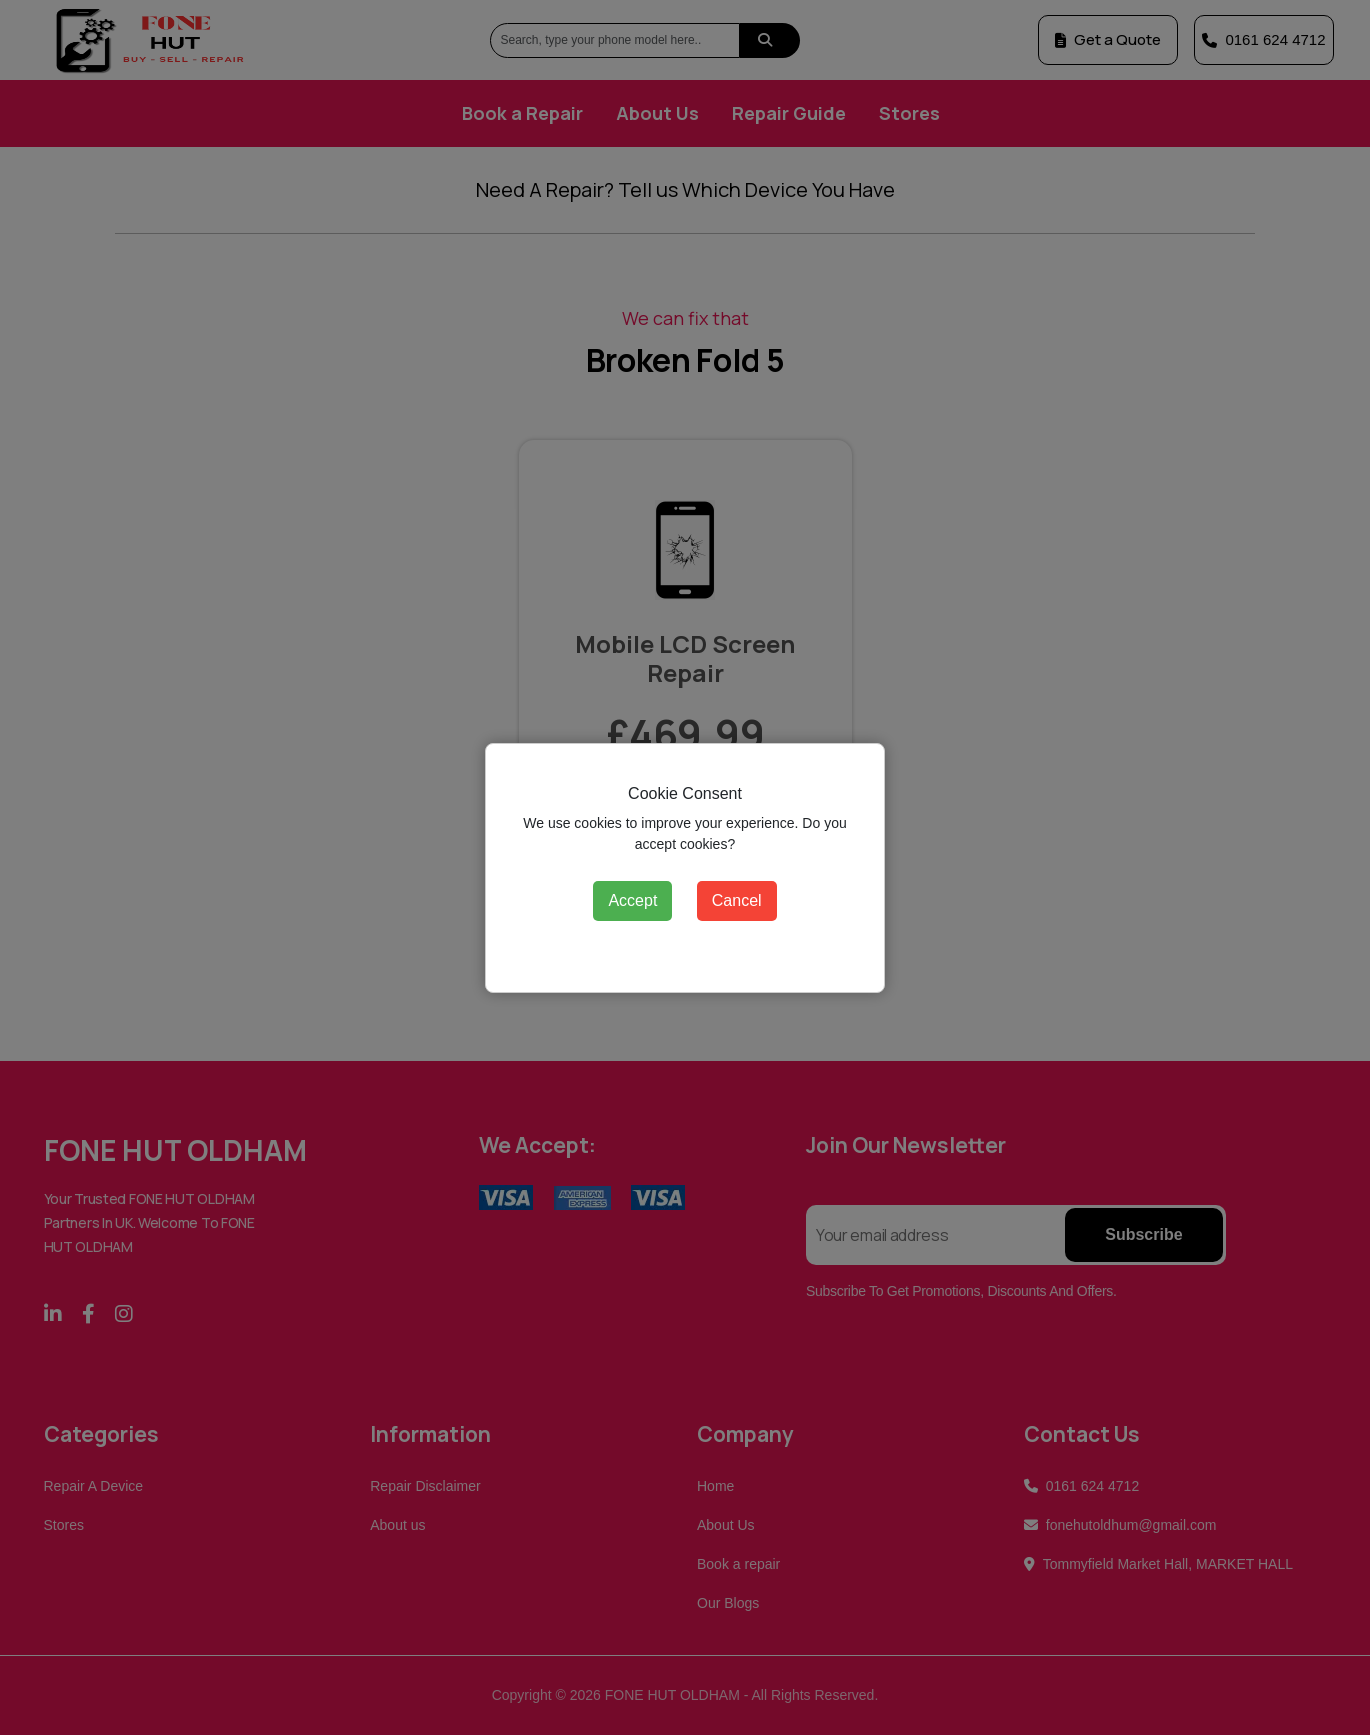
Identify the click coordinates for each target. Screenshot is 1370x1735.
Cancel (737, 900)
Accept (632, 900)
